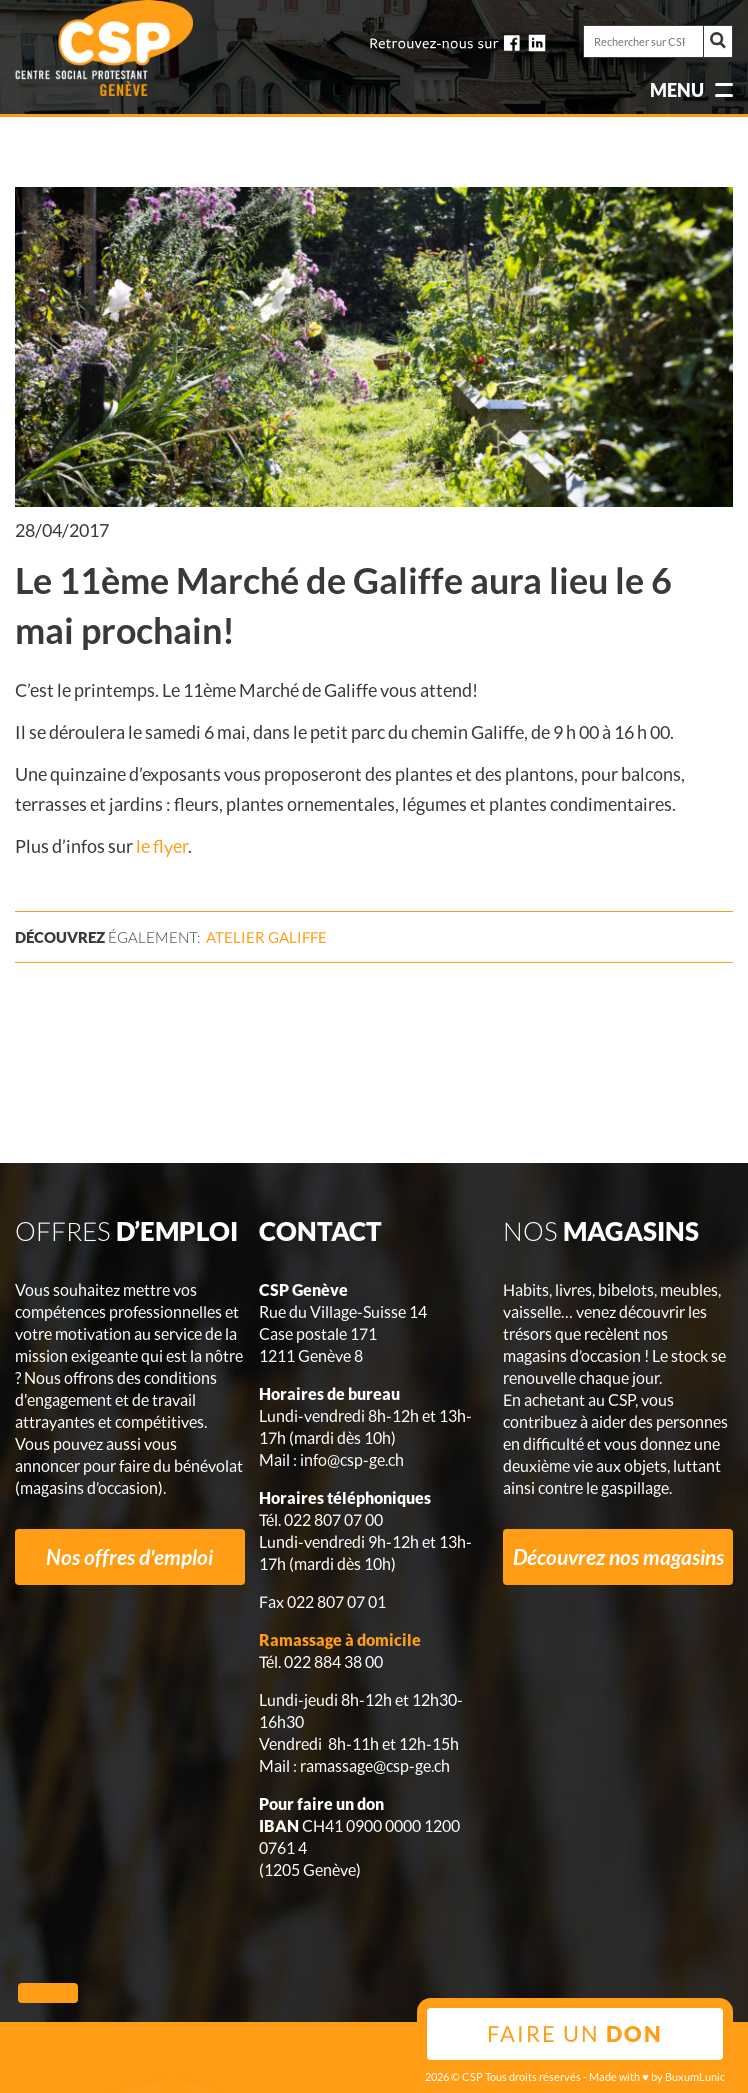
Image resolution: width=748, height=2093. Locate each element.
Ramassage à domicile (340, 1639)
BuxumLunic (695, 2076)
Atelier (266, 937)
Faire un (575, 2033)
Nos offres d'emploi (129, 1556)
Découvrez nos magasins (618, 1556)
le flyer (162, 846)
